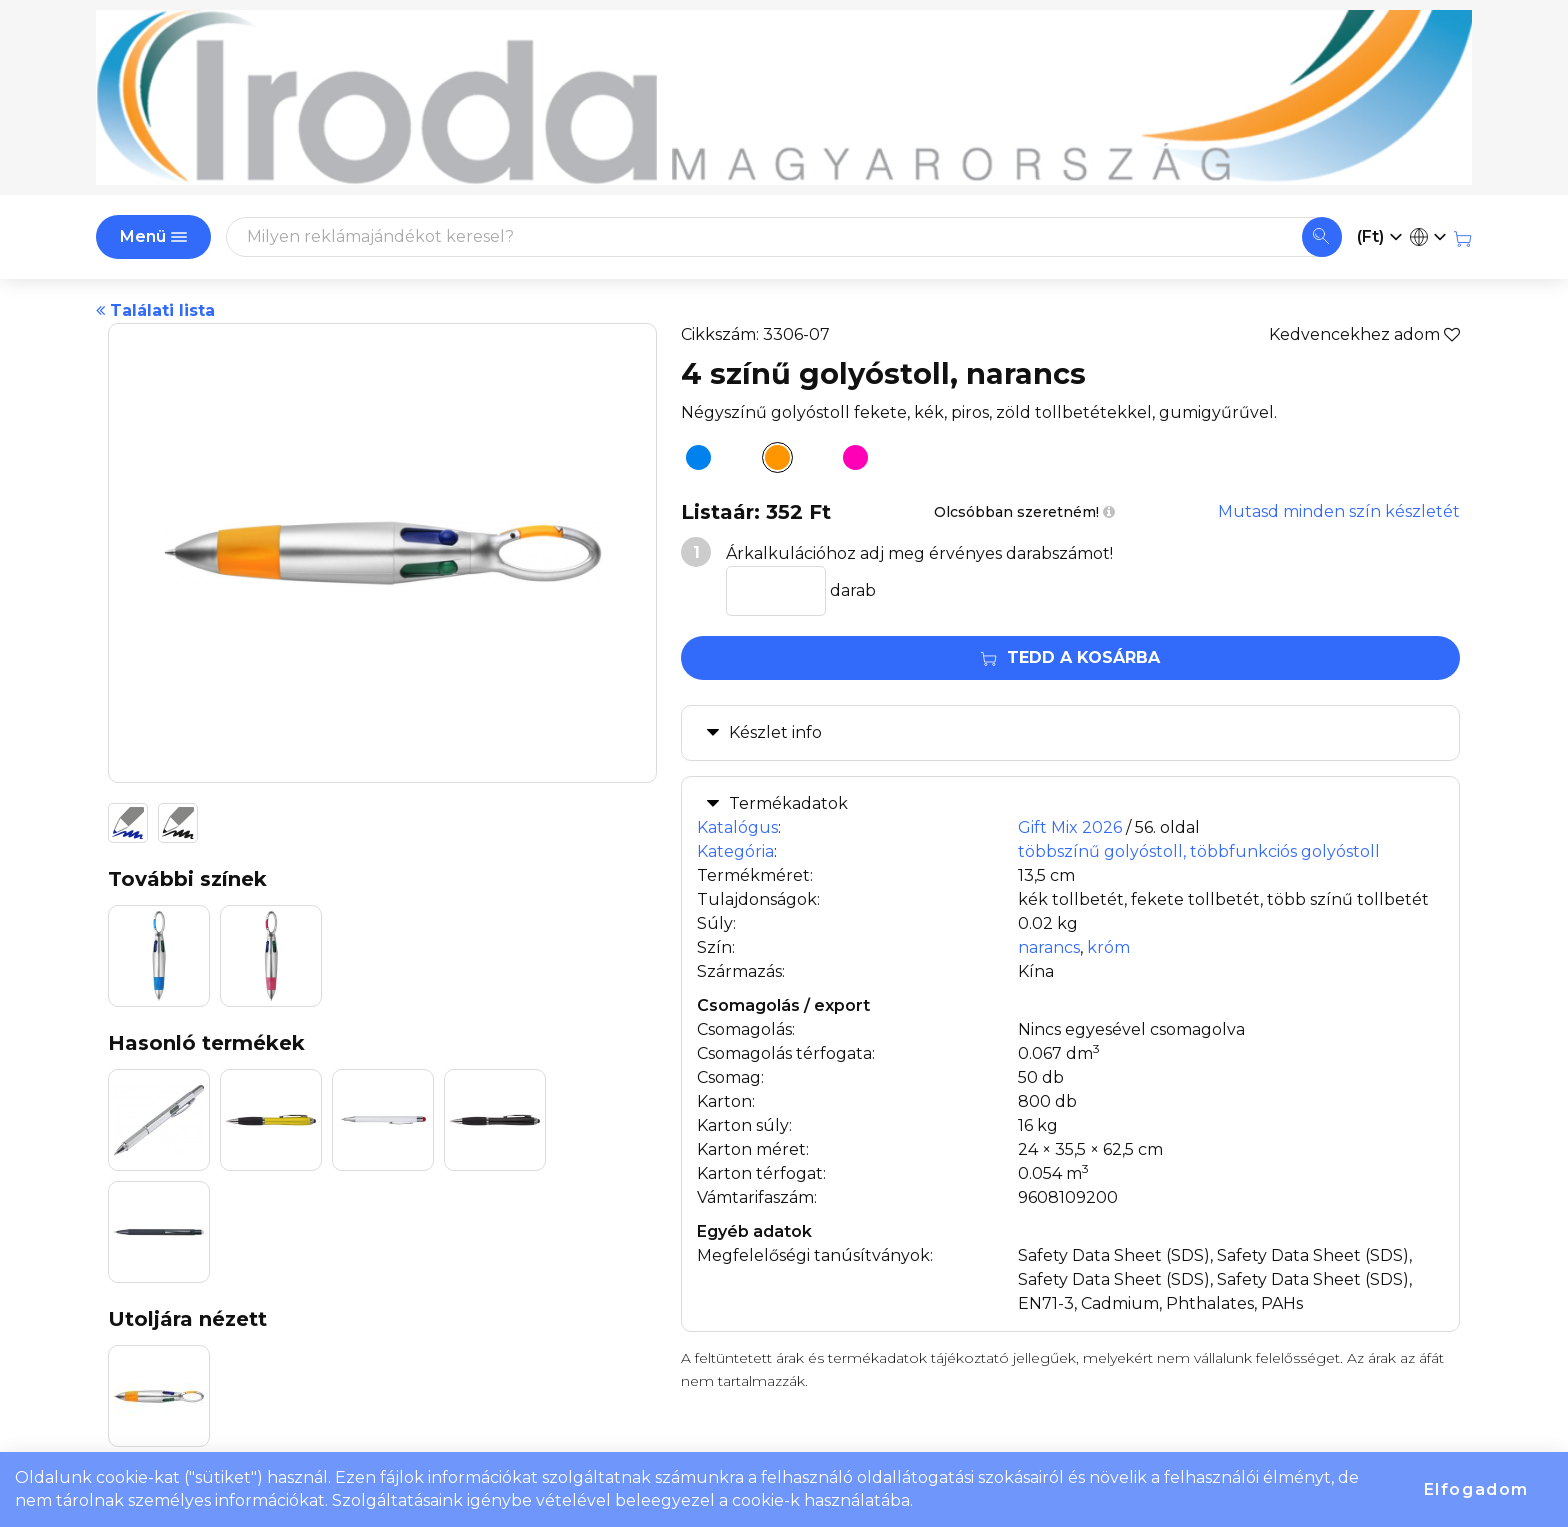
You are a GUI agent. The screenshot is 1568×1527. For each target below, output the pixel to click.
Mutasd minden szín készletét (1339, 511)
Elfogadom (1476, 1489)
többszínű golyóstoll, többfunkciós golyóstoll (1199, 851)
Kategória (735, 851)
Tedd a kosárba (1070, 657)
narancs (1049, 947)
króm (1108, 947)
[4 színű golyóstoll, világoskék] (693, 461)
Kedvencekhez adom (1364, 334)
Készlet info (775, 732)
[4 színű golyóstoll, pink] (850, 461)
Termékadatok (788, 803)
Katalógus (737, 827)
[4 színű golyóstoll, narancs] (772, 461)
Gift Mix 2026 (1070, 827)
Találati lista (155, 310)
